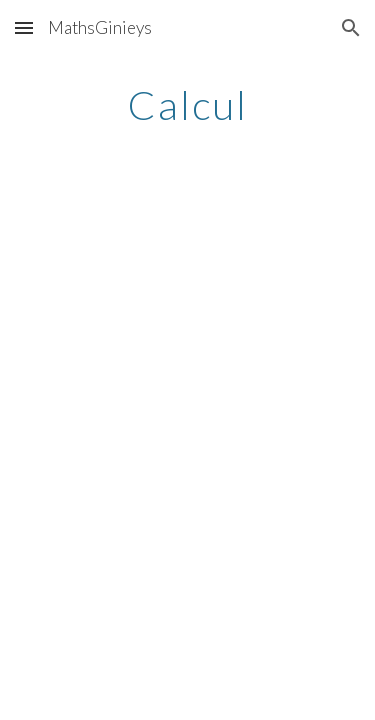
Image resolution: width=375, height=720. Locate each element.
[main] (188, 105)
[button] (24, 27)
